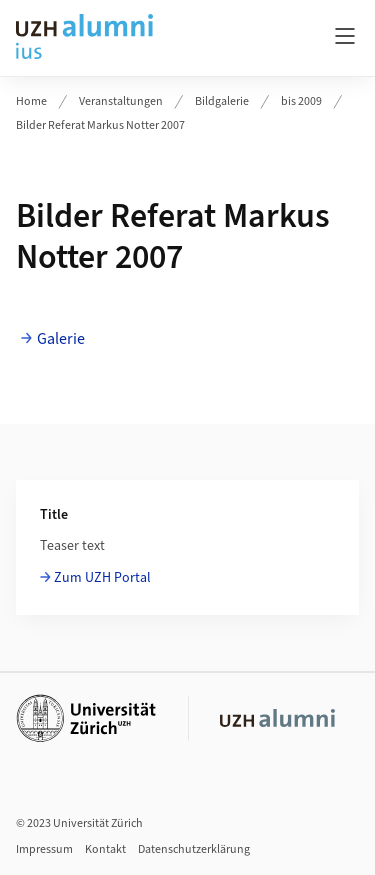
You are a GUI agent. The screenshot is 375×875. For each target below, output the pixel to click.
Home (31, 101)
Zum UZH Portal (102, 578)
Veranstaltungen (121, 101)
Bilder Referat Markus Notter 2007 (100, 125)
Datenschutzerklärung (194, 849)
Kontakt (105, 849)
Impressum (44, 849)
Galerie (61, 339)
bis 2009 (301, 101)
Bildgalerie (222, 101)
